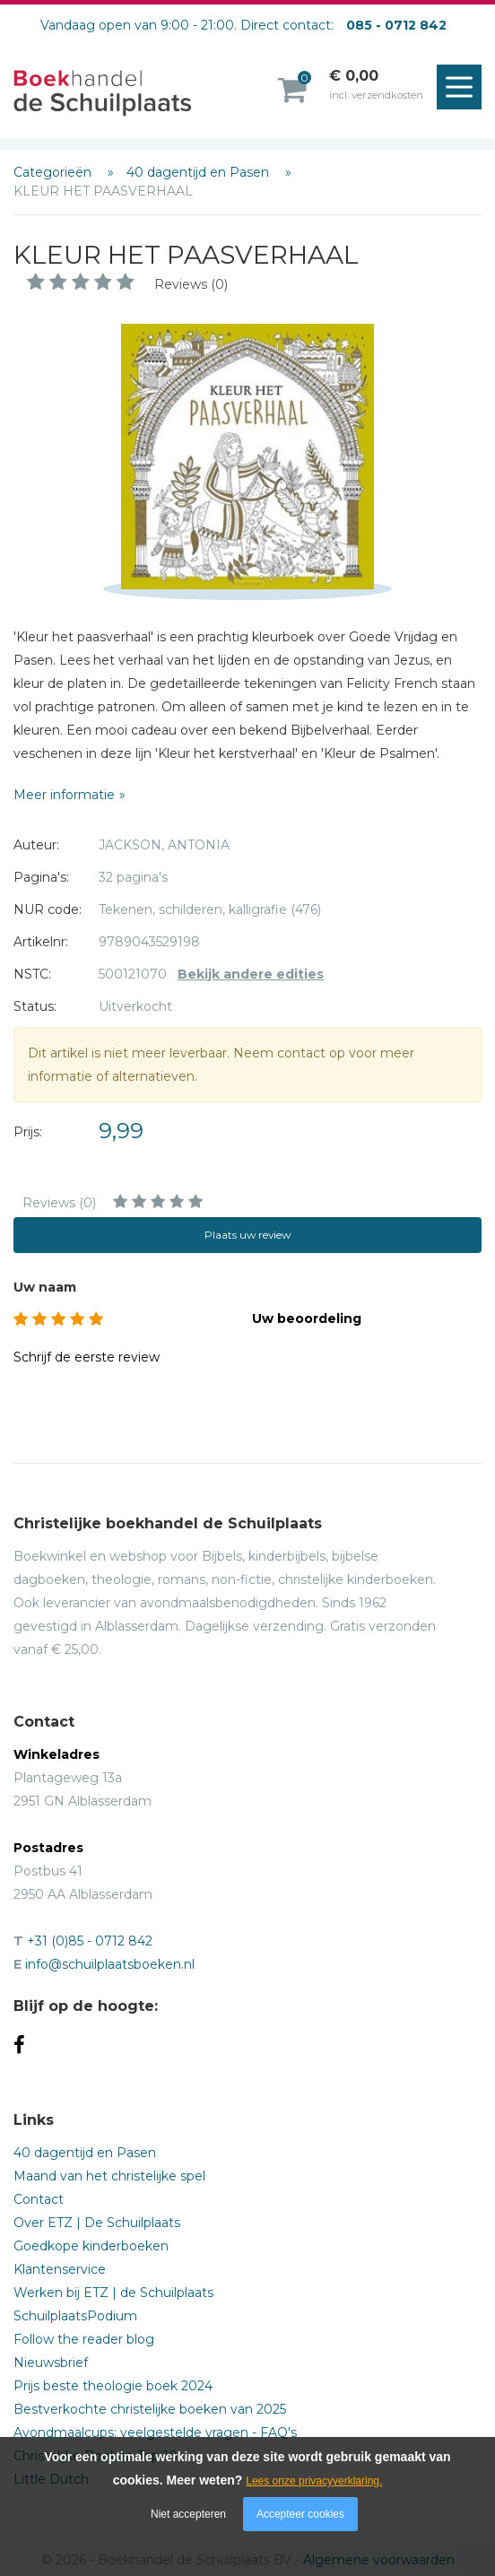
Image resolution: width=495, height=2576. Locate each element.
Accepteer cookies (300, 2514)
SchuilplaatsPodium (75, 2316)
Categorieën (54, 172)
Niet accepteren (188, 2514)
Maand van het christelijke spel (109, 2176)
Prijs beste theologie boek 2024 (113, 2386)
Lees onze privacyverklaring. (314, 2481)
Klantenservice (59, 2269)
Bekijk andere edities (251, 974)
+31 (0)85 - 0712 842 (89, 1941)
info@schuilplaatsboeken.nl (110, 1964)
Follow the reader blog (83, 2339)
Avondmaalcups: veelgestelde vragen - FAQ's (155, 2432)
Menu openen (464, 88)
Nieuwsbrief (50, 2362)
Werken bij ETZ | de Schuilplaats (113, 2292)
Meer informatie (64, 795)
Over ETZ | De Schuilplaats (96, 2223)
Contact (38, 2199)
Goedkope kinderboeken (91, 2246)
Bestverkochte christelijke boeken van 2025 (149, 2409)
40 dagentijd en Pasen (199, 172)
